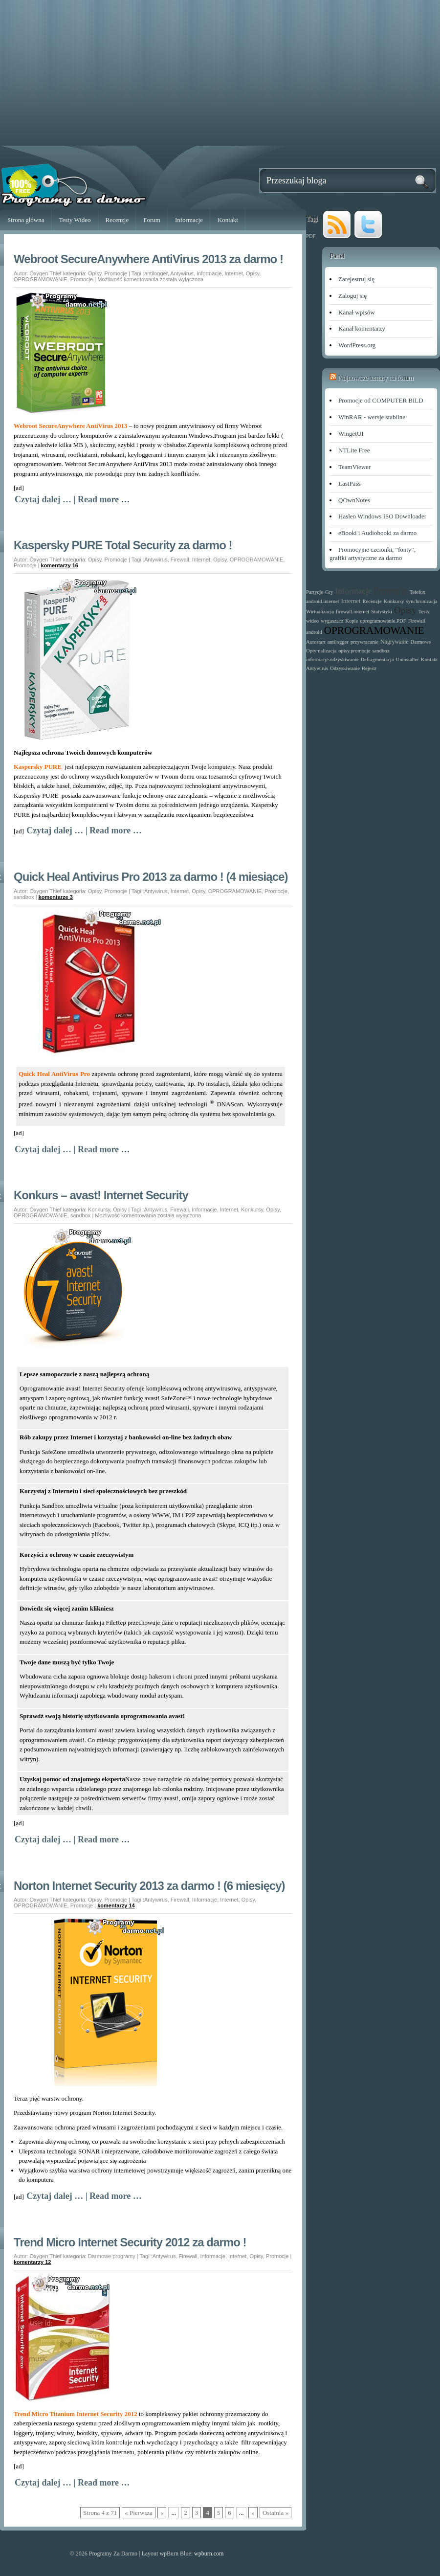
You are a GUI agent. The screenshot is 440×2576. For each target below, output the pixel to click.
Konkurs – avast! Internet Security (101, 1195)
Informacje (189, 220)
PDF (311, 236)
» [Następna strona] (253, 2512)
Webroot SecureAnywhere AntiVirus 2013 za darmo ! (148, 259)
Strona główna (25, 220)
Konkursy (99, 1209)
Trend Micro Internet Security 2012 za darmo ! (130, 2242)
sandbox (24, 897)
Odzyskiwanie (345, 668)
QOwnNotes (354, 500)
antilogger (156, 273)
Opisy (94, 273)
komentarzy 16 (59, 565)
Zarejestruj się (356, 279)
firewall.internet (352, 611)
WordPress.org (356, 345)
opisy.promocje (354, 650)
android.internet (322, 601)
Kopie (351, 621)
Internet (234, 273)
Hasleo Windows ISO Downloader (382, 516)
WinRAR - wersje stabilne (371, 417)
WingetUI (350, 433)
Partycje (314, 592)
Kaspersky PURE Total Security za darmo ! (123, 545)
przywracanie (364, 642)
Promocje (115, 273)
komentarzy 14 (115, 1905)
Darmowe (421, 642)
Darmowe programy (111, 2256)
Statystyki (381, 611)
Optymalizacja (321, 650)
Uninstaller (407, 659)
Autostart (316, 642)
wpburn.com (208, 2553)
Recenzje (117, 220)
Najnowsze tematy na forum (376, 377)
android (314, 632)
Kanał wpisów (356, 312)
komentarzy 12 (32, 2262)
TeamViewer (354, 466)
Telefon (417, 592)
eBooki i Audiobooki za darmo (377, 533)
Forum (151, 220)
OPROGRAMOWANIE (40, 279)
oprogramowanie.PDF (383, 621)
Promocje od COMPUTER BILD (380, 400)
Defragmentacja (377, 659)
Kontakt (228, 220)
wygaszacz (332, 621)
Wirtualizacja (320, 611)
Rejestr (369, 668)
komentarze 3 (56, 897)
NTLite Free (354, 450)
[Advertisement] (220, 77)
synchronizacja (422, 601)
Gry (329, 592)
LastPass (349, 483)
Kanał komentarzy (361, 328)
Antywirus (182, 273)
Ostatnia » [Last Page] (275, 2512)
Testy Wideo (74, 220)
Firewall (180, 559)
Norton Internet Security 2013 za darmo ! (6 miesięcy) (149, 1885)
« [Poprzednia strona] (162, 2512)
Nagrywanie (394, 642)
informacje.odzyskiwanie (332, 659)
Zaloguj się (352, 295)
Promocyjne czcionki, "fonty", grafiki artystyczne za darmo (373, 553)
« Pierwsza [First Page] (139, 2512)
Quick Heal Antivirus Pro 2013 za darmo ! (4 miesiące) (150, 876)
